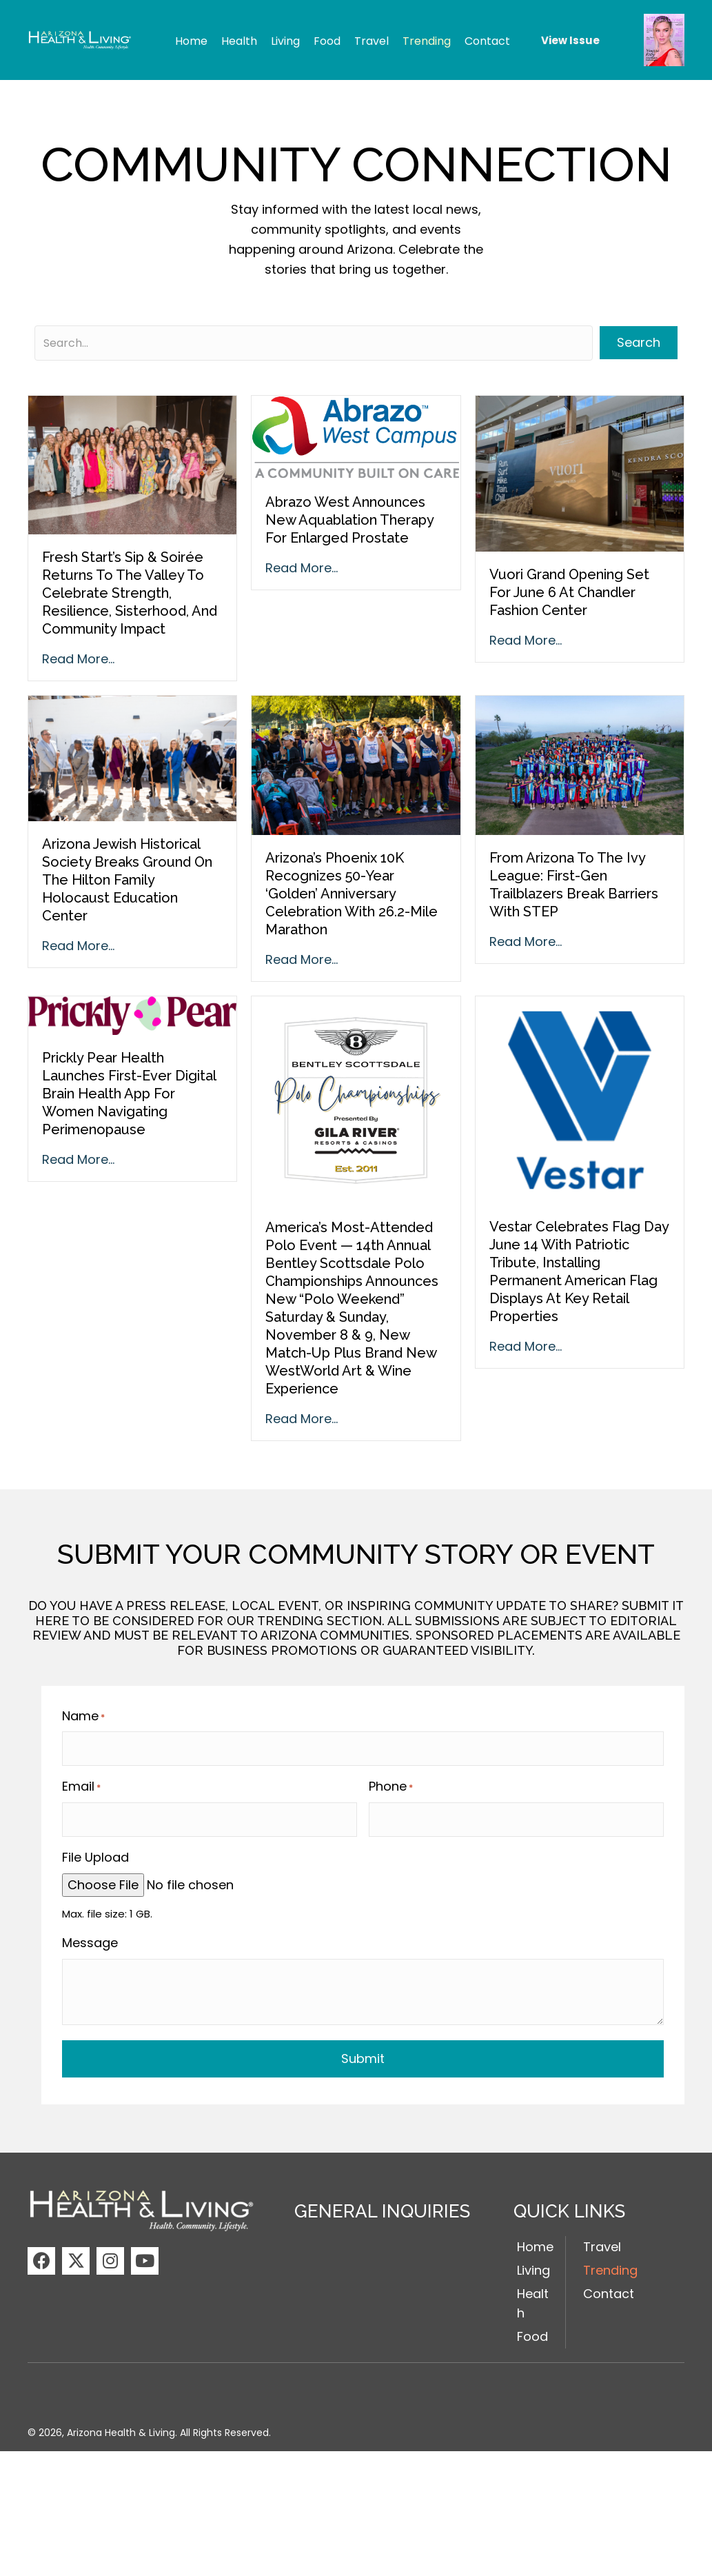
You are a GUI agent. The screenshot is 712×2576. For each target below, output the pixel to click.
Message (90, 1934)
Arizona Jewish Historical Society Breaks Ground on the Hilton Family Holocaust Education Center (127, 880)
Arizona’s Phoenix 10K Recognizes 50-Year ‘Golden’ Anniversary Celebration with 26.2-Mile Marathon (351, 893)
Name (83, 1716)
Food (532, 2328)
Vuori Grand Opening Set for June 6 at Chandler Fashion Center (569, 592)
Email (81, 1782)
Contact (608, 2284)
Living (533, 2262)
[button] (41, 2252)
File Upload (95, 1849)
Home (535, 2238)
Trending (610, 2262)
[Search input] (313, 343)
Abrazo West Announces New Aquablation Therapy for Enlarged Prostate (349, 520)
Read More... (78, 659)
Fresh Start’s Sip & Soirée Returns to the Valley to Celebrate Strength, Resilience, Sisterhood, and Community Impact (129, 593)
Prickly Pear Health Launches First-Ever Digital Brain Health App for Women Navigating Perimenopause (129, 1093)
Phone (391, 1782)
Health (533, 2294)
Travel (602, 2238)
